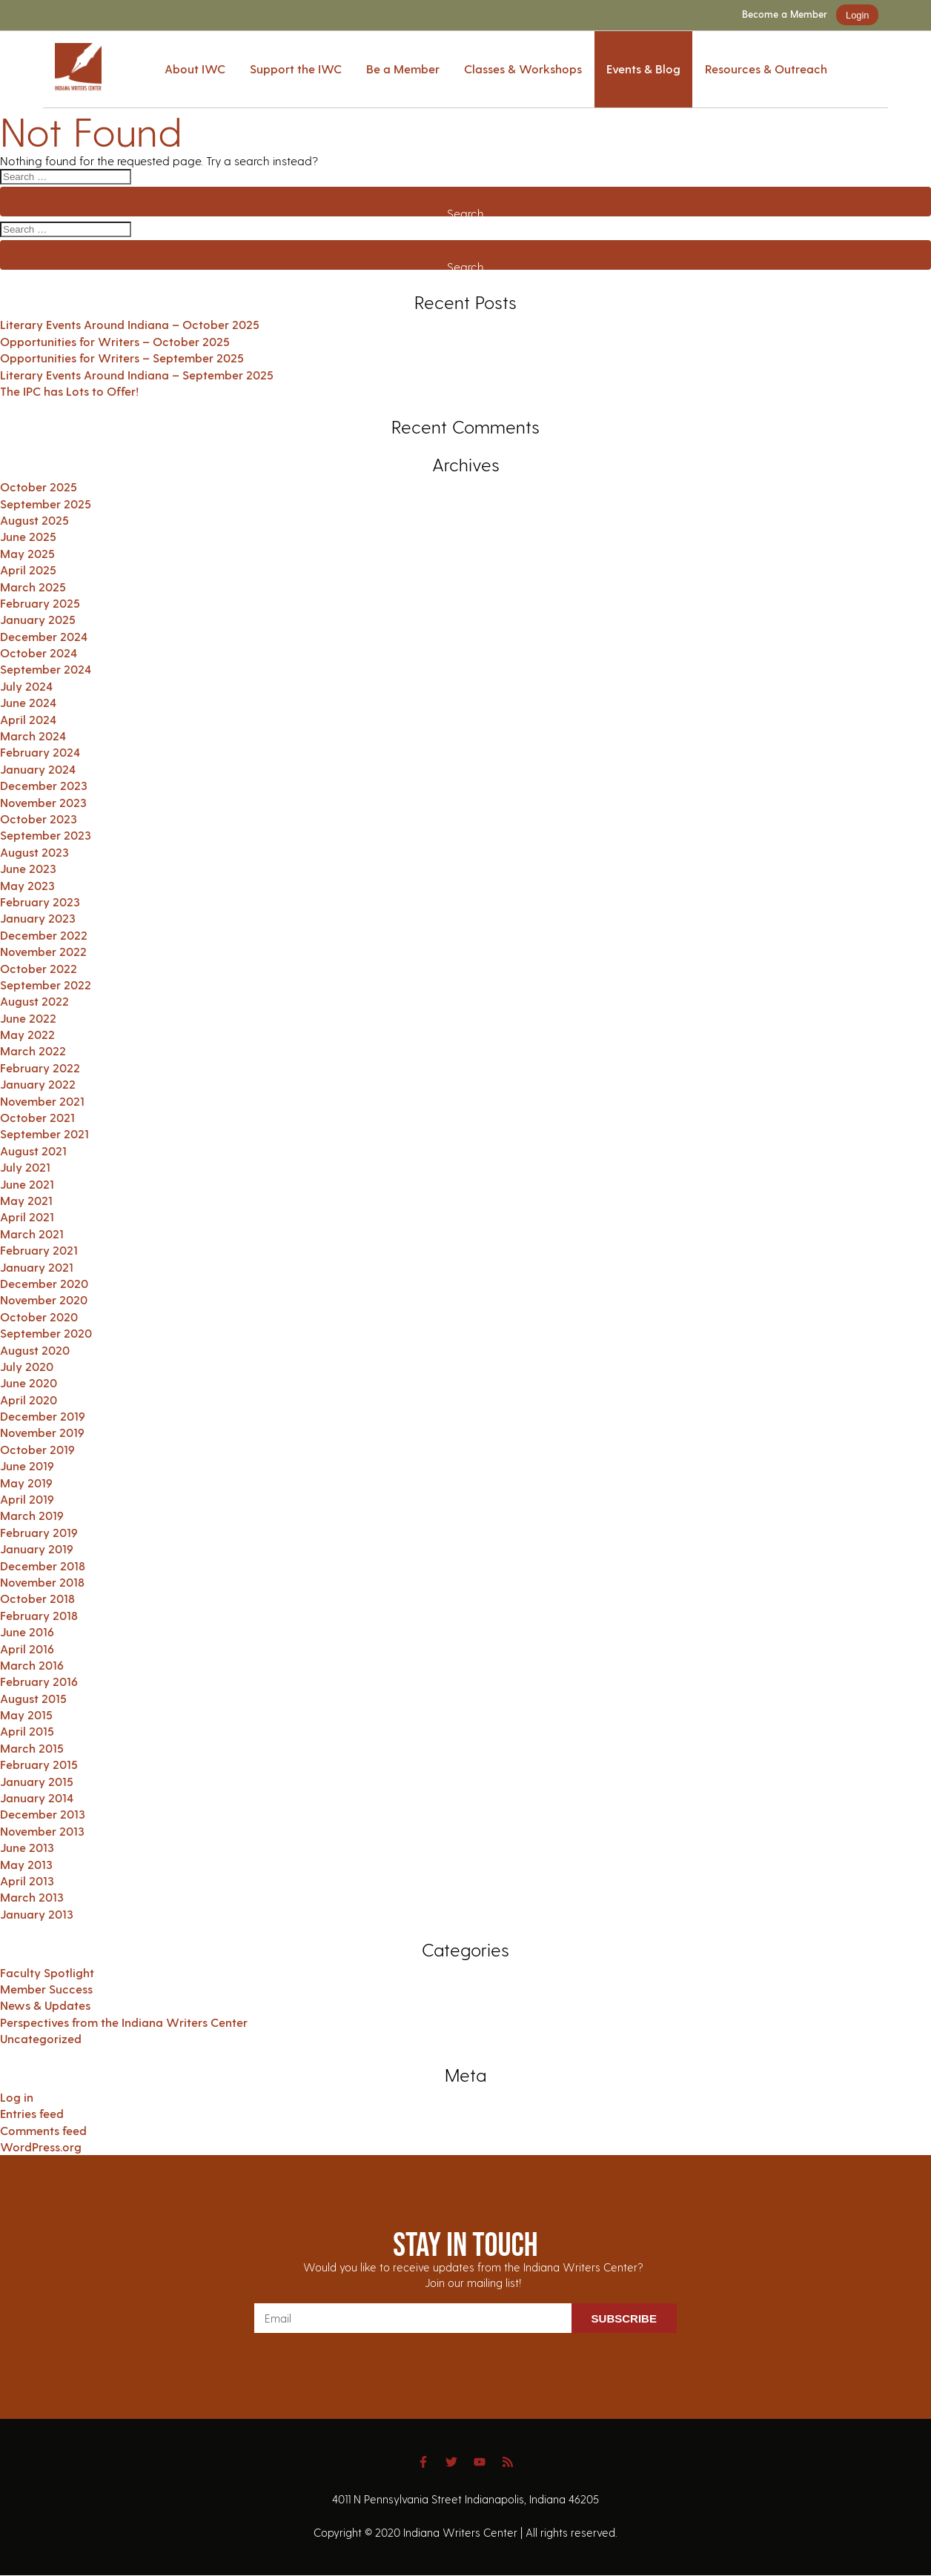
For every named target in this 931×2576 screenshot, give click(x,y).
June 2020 (28, 1382)
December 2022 (43, 935)
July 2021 (25, 1167)
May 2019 (26, 1482)
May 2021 (26, 1200)
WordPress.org (41, 2147)
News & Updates (45, 2005)
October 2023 (38, 818)
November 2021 (42, 1101)
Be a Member (403, 69)
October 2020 (39, 1316)
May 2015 (26, 1714)
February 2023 (40, 901)
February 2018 (39, 1615)
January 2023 (38, 918)
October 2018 (37, 1598)
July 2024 (26, 686)
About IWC (195, 69)
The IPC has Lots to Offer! (69, 391)
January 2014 (36, 1797)
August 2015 (33, 1698)
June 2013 (27, 1847)
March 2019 (32, 1515)
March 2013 (32, 1897)
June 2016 (27, 1631)
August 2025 (34, 520)
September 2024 (45, 669)
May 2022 (27, 1034)
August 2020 (35, 1350)
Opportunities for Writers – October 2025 (115, 341)
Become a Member (784, 14)
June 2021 (27, 1184)
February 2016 (39, 1681)
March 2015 (32, 1748)
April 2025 (28, 569)
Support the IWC (296, 69)
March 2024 (33, 735)
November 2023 (43, 802)
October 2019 (37, 1449)
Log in (16, 2097)
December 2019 (42, 1416)
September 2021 (44, 1133)
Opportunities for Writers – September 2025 (122, 358)
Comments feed (43, 2130)
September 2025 (45, 504)
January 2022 (38, 1084)
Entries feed (32, 2113)
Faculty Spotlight (47, 1972)
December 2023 (43, 785)
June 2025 (28, 536)
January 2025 (38, 619)
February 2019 (39, 1532)
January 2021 (36, 1267)
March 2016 (32, 1665)
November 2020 (43, 1299)
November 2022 (43, 951)
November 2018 (42, 1582)
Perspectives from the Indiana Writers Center (124, 2022)
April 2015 (27, 1731)
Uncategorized (41, 2038)
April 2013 (27, 1880)
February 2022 (40, 1067)
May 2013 (26, 1864)
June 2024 (28, 702)
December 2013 (42, 1814)
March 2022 (33, 1050)
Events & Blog (643, 69)
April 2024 (28, 719)
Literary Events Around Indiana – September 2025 (137, 375)
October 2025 (38, 486)
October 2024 (38, 652)
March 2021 (32, 1233)
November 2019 (42, 1432)
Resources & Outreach (766, 69)
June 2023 (28, 868)
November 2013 (42, 1831)
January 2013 (36, 1914)
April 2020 (28, 1399)
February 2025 (40, 603)
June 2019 (27, 1465)
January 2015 (36, 1781)
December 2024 (43, 636)
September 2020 (46, 1333)
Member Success (46, 1989)
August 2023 (34, 852)
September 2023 (45, 835)
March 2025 (33, 587)
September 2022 (45, 984)
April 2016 (27, 1648)
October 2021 (37, 1117)
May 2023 (27, 885)
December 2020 (44, 1283)
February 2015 (39, 1764)
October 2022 (38, 968)
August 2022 (34, 1001)
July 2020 (26, 1366)
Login (857, 15)
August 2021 (33, 1150)
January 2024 (38, 769)
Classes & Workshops (523, 69)
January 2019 (36, 1548)
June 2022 (28, 1018)
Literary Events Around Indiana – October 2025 (129, 324)
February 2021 (39, 1250)
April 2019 (27, 1499)
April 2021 (27, 1216)
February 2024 (40, 752)
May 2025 (27, 553)
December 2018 (42, 1565)
